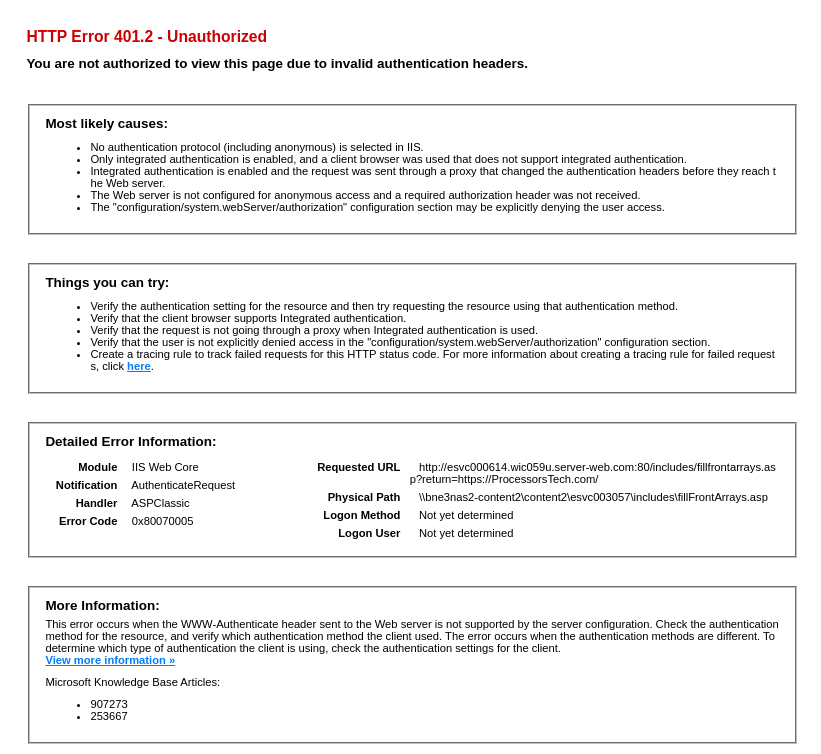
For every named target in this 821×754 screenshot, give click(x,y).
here (139, 366)
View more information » (110, 660)
